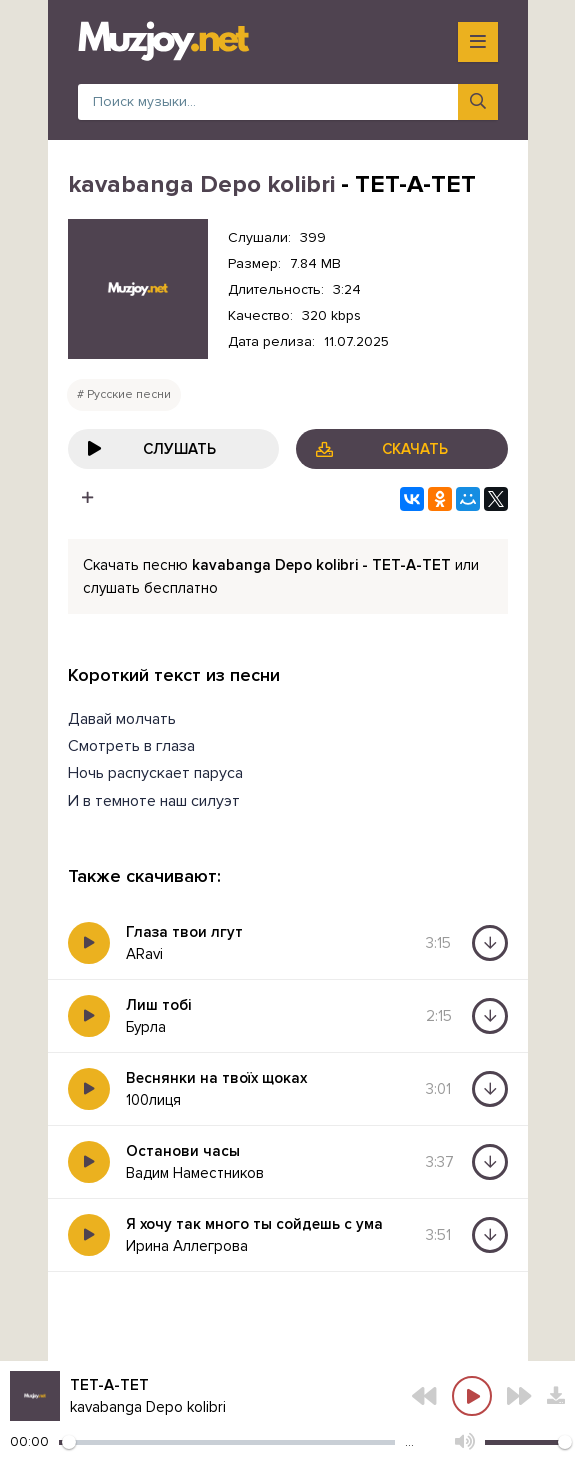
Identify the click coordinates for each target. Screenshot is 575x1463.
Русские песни (129, 394)
